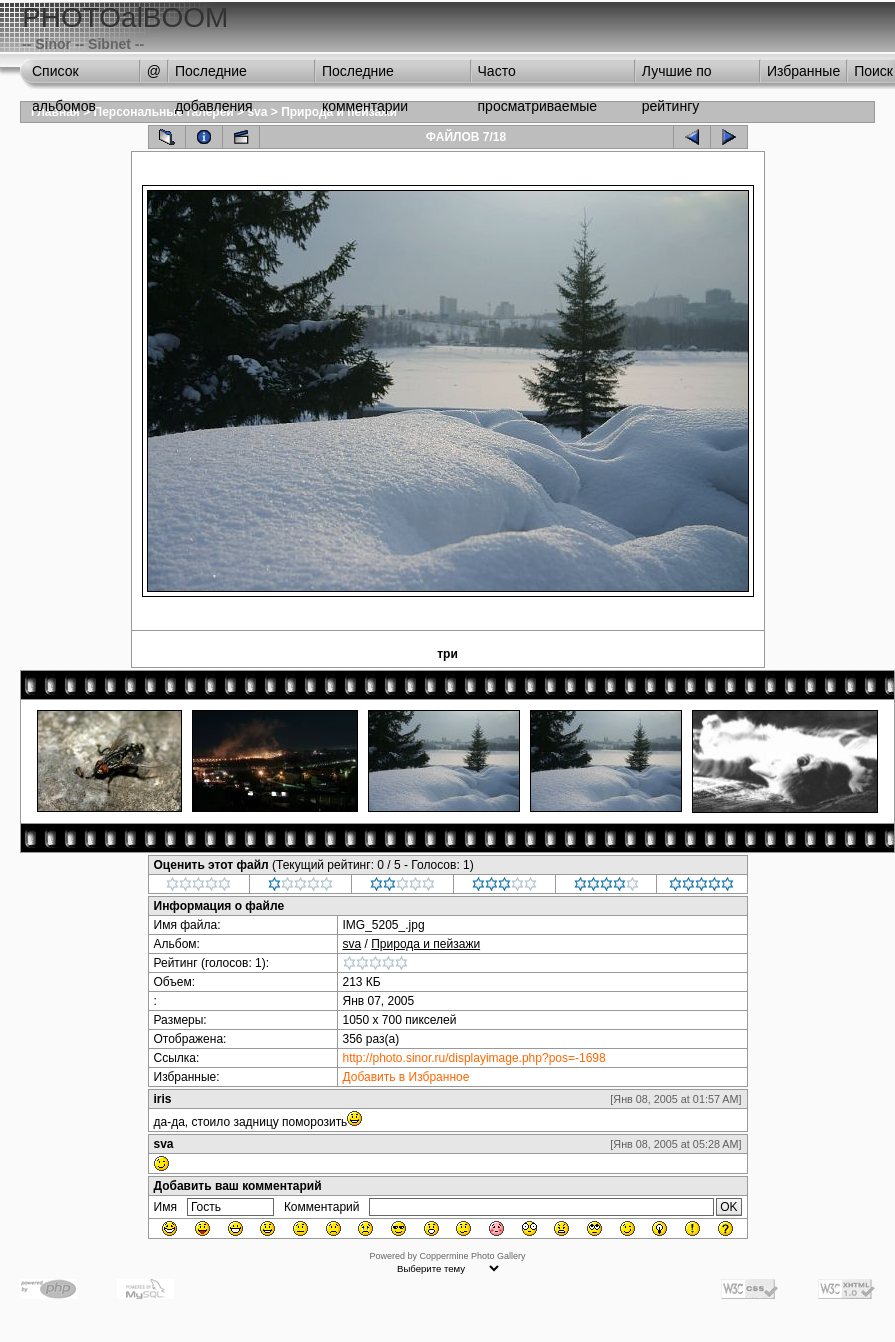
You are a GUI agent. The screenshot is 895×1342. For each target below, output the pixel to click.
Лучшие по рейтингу (677, 76)
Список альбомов (64, 76)
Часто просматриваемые (538, 76)
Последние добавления (214, 76)
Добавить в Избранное (406, 1077)
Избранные (803, 71)
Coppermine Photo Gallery (472, 1256)
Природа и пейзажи (425, 944)
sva (257, 112)
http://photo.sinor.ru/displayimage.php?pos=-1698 (474, 1058)
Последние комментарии (365, 76)
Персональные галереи (164, 112)
